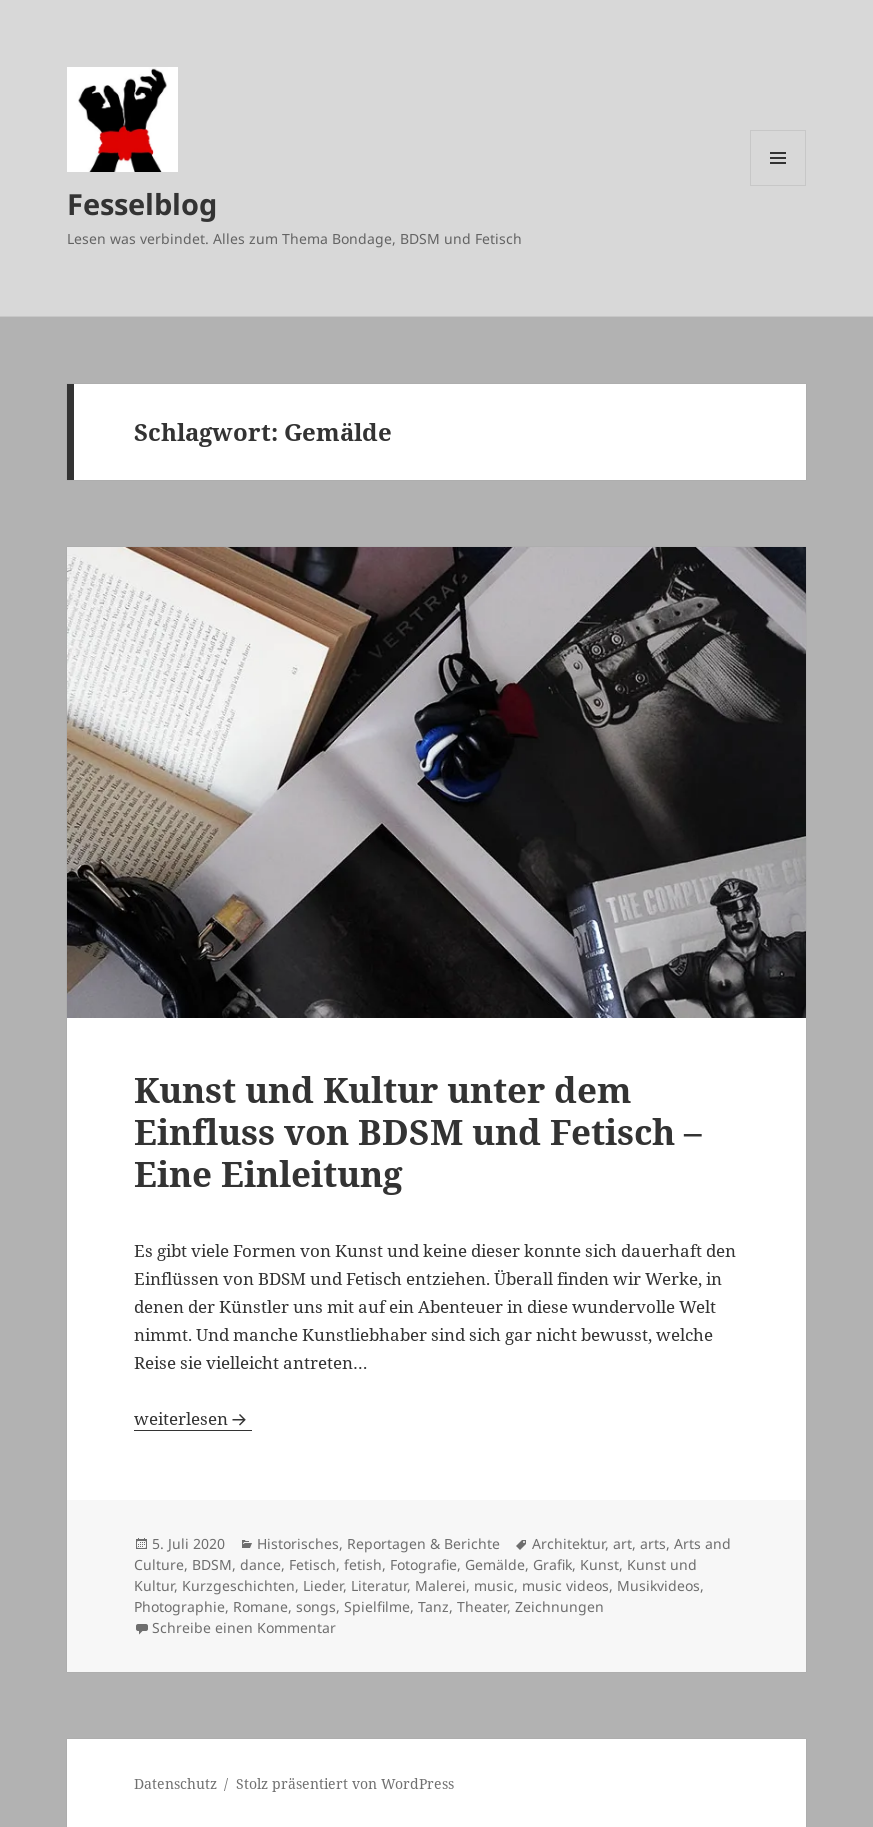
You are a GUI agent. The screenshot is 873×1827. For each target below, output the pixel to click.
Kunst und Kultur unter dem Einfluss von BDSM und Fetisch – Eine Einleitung (418, 1131)
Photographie (179, 1606)
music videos (565, 1585)
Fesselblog (142, 203)
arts (653, 1543)
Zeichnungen (559, 1606)
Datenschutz (175, 1783)
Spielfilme (377, 1606)
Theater (482, 1606)
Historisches (298, 1543)
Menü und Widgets (778, 185)
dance (260, 1564)
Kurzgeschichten (238, 1585)
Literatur (379, 1585)
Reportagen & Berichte (423, 1543)
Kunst (599, 1564)
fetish (363, 1564)
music (494, 1585)
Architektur (568, 1543)
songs (316, 1606)
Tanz (433, 1606)
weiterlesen (193, 1418)
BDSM (212, 1564)
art (622, 1543)
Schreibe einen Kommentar (244, 1627)
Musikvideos (658, 1585)
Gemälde (495, 1564)
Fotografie (423, 1564)
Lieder (323, 1585)
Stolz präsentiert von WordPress (345, 1783)
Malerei (440, 1585)
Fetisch (312, 1564)
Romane (260, 1606)
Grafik (552, 1564)
